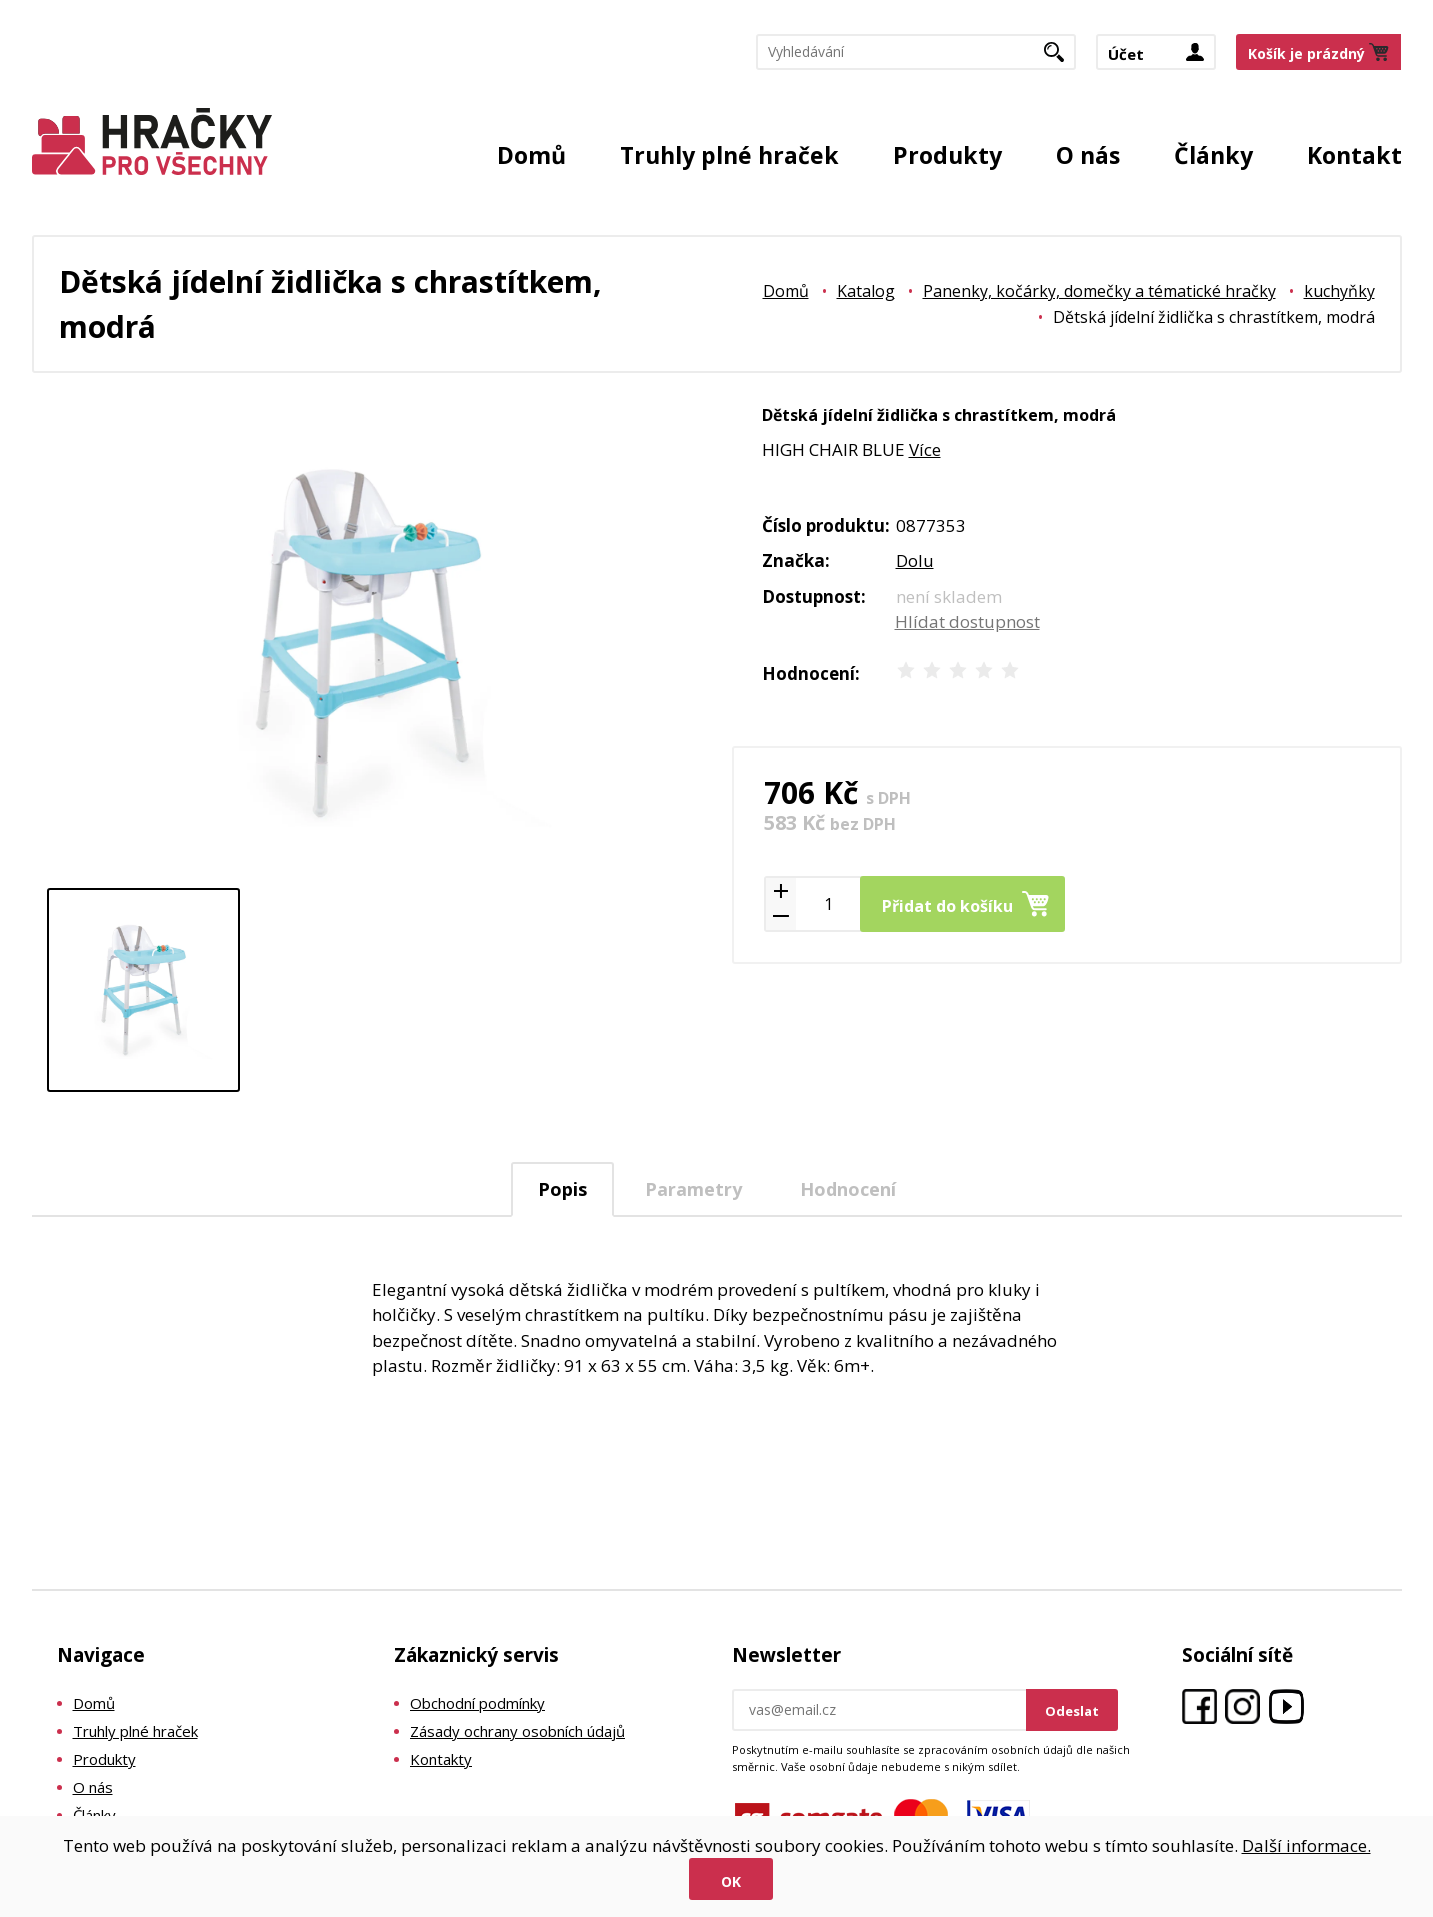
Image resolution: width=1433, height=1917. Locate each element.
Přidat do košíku (947, 906)
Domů (531, 155)
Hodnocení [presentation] (848, 1189)
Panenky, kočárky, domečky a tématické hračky (1099, 291)
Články (1213, 155)
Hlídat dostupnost (967, 621)
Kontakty (441, 1759)
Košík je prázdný (1306, 53)
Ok (731, 1881)
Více (925, 449)
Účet (1126, 54)
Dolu (915, 560)
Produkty (947, 155)
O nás (1088, 155)
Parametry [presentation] (693, 1189)
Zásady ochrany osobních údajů (517, 1731)
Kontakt (1354, 155)
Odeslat (1072, 1711)
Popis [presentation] (562, 1189)
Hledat (1061, 58)
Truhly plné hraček (729, 155)
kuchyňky (1339, 291)
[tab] (562, 1189)
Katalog (866, 291)
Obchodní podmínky (477, 1703)
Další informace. (1306, 1845)
